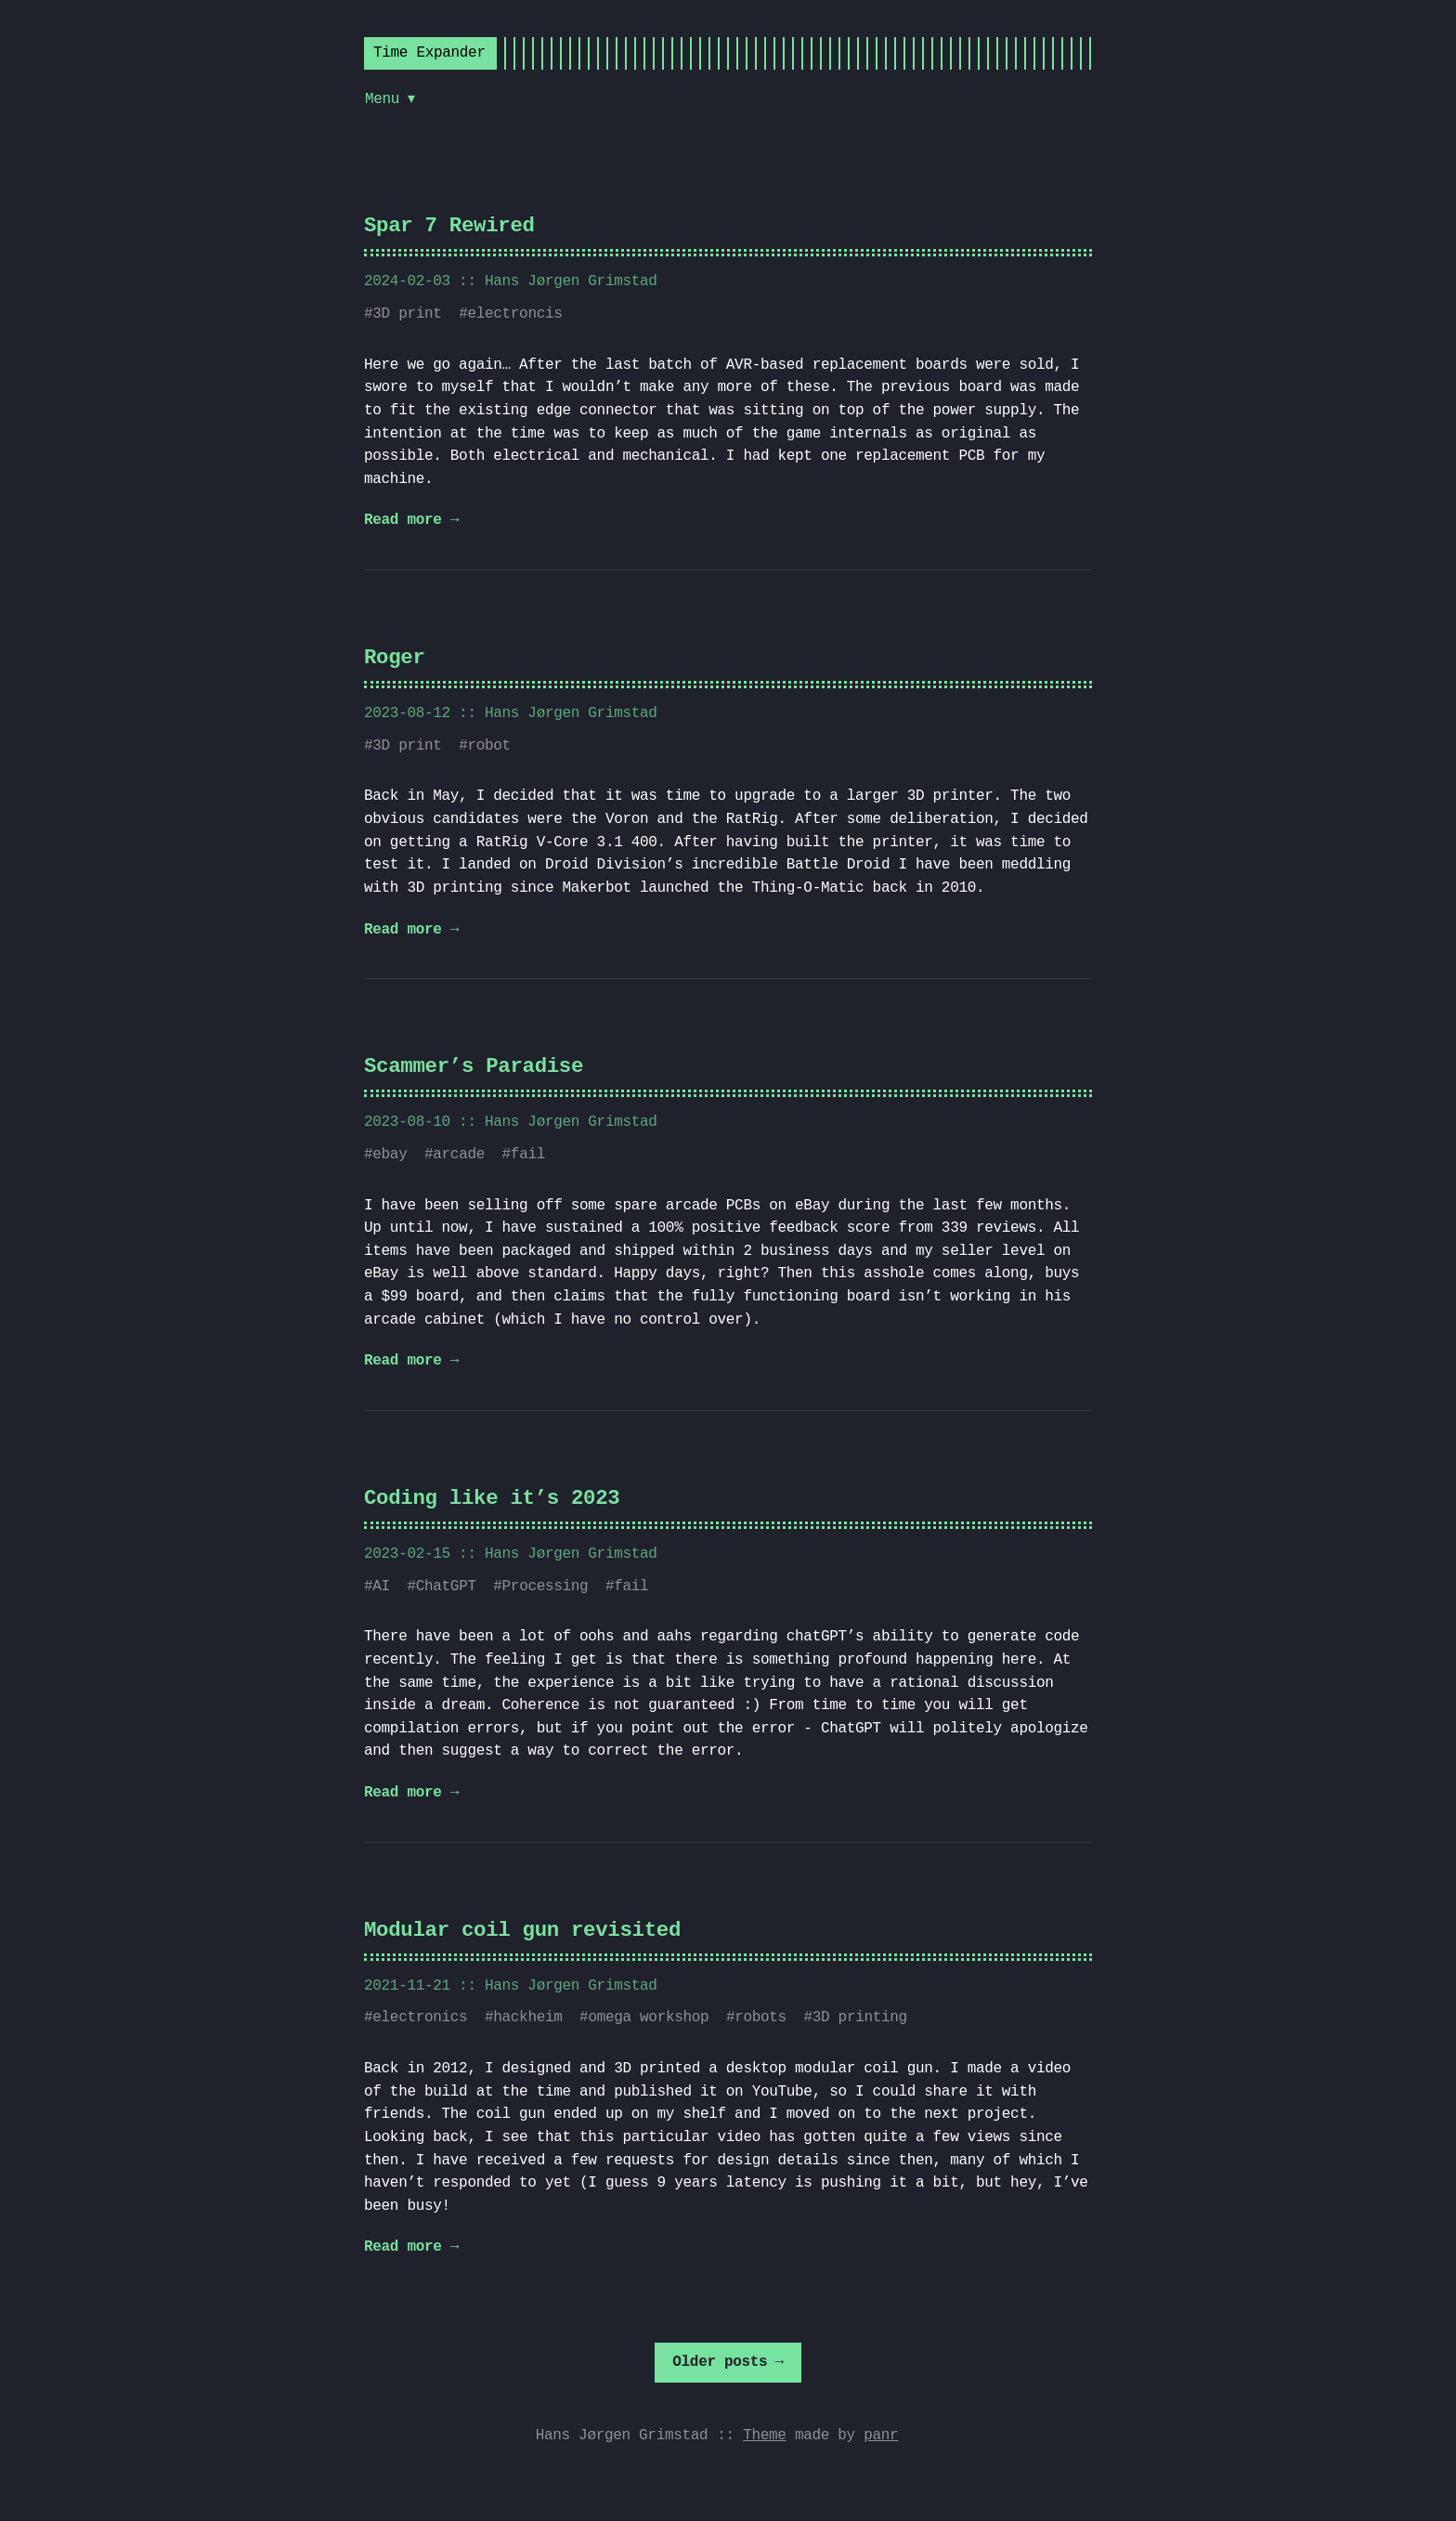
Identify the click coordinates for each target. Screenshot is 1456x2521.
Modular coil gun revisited (522, 1930)
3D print (406, 314)
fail (528, 1154)
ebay (389, 1154)
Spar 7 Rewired (449, 226)
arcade (459, 1154)
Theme (764, 2435)
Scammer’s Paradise (473, 1066)
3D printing (859, 2017)
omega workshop (648, 2017)
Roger (394, 658)
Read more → (411, 520)
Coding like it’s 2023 (491, 1498)
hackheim (527, 2017)
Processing (545, 1586)
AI (381, 1586)
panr (881, 2435)
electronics (419, 2017)
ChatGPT (446, 1586)
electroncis (514, 314)
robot (488, 746)
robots (760, 2017)
